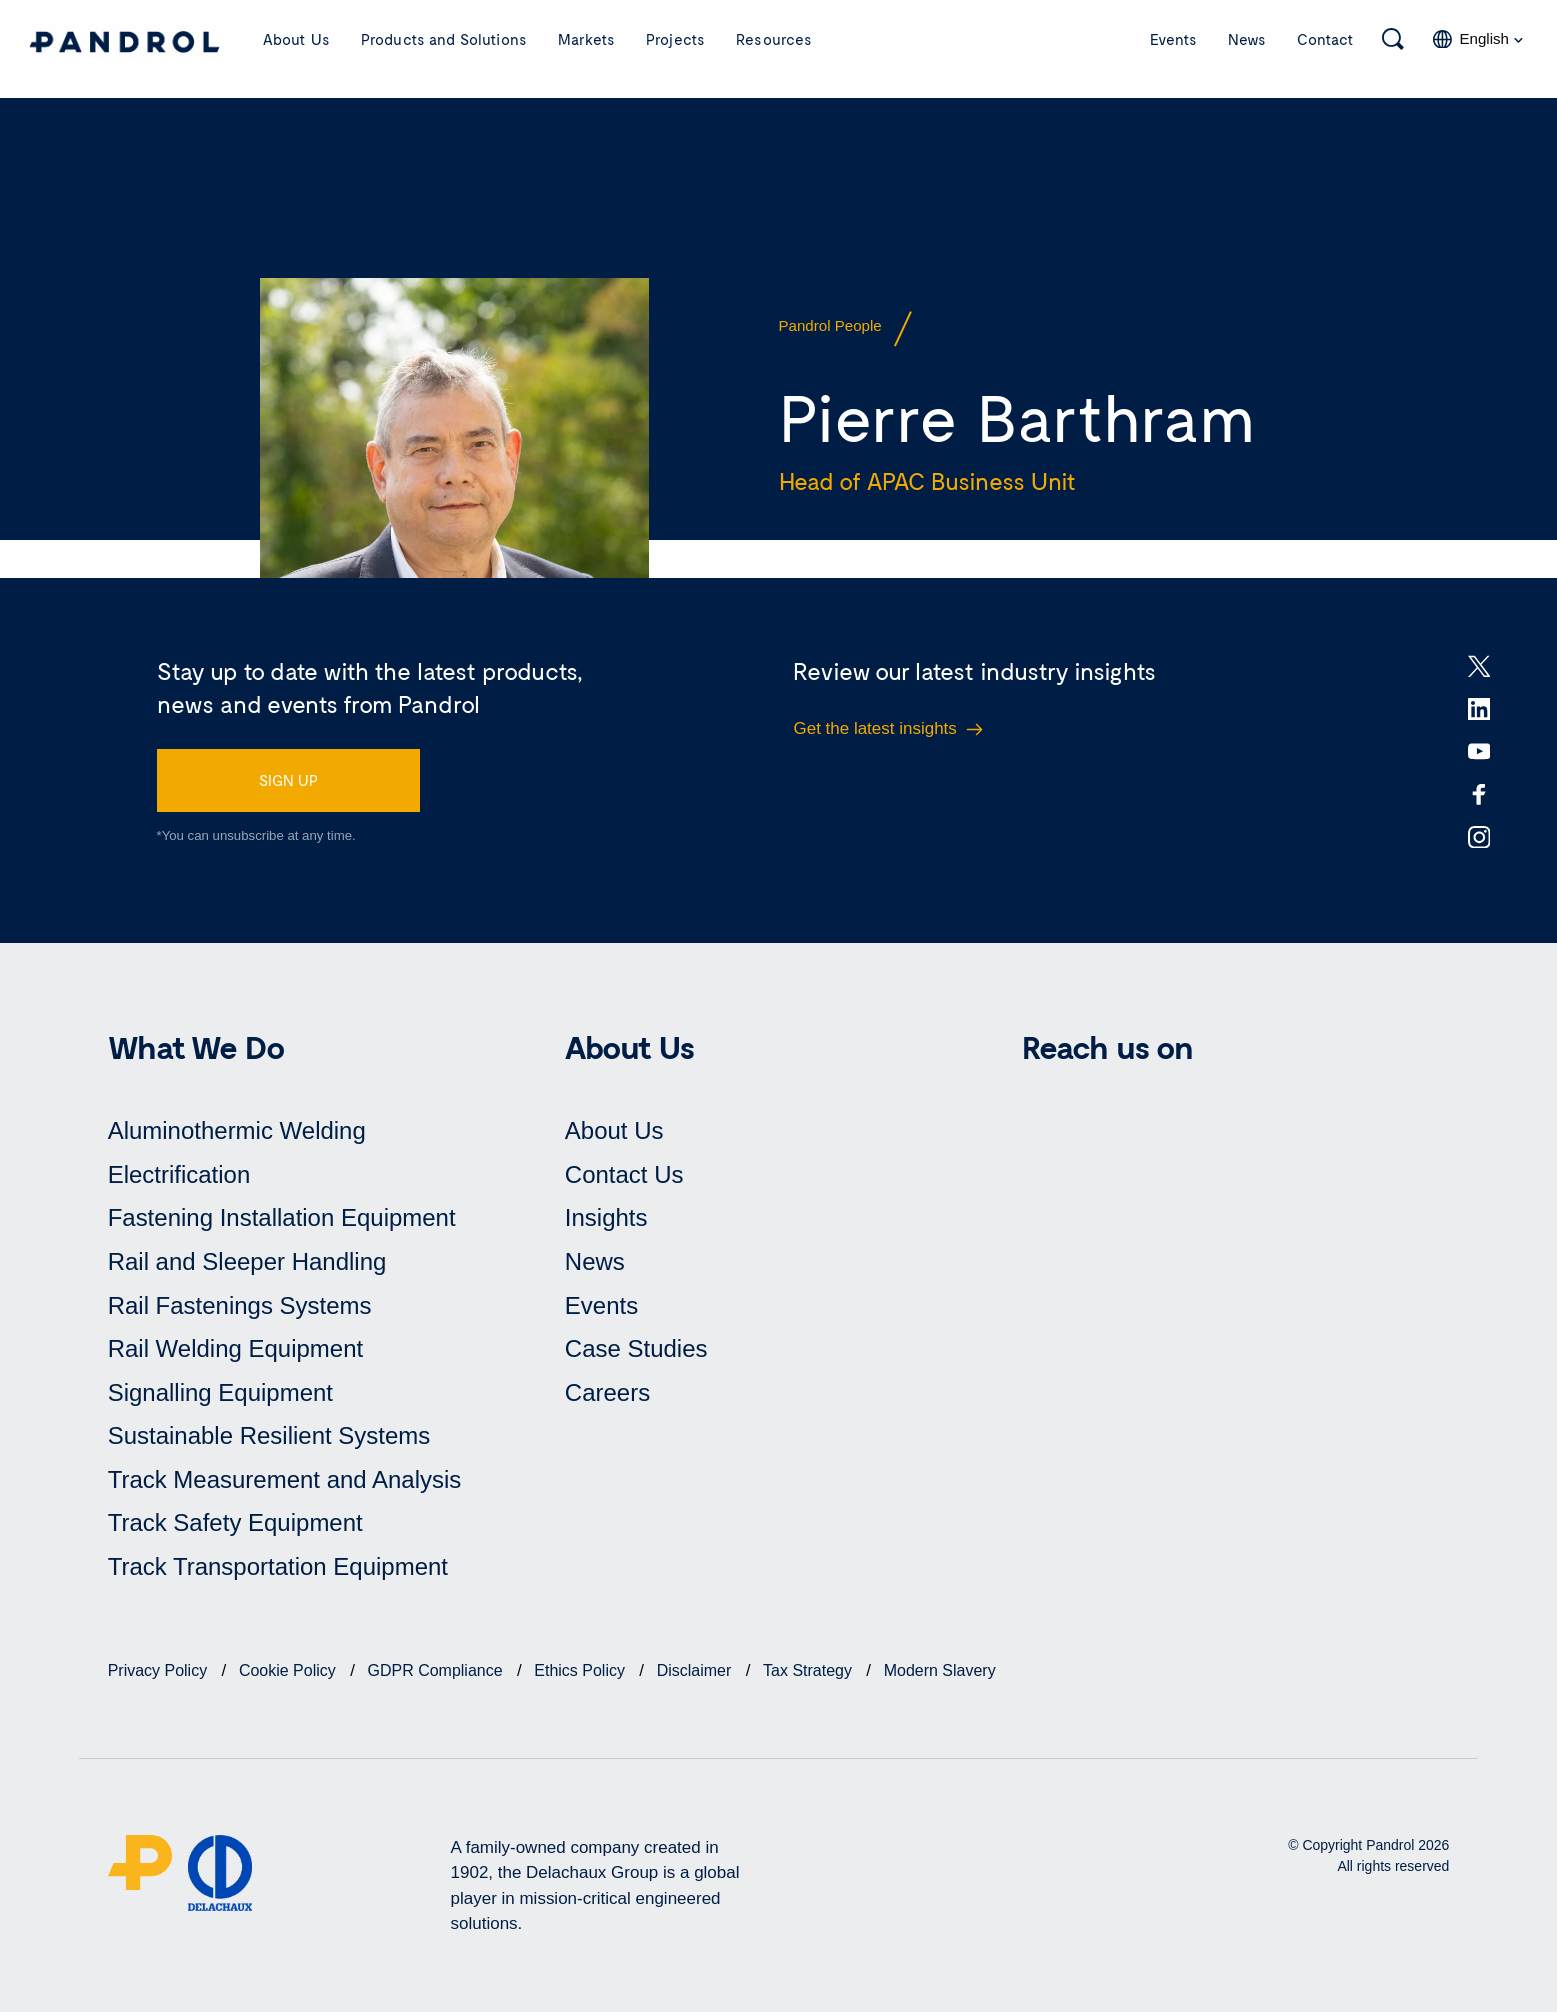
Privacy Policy (160, 1670)
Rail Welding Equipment (236, 1348)
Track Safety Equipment (235, 1522)
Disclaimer (696, 1670)
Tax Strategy (809, 1670)
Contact (1325, 39)
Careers (607, 1392)
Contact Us (624, 1174)
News (1247, 39)
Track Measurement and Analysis (285, 1479)
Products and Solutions (444, 39)
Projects (675, 39)
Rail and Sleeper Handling (247, 1261)
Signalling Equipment (220, 1392)
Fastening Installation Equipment (282, 1217)
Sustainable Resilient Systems (269, 1435)
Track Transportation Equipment (278, 1566)
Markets (586, 39)
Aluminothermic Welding (237, 1130)
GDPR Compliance (437, 1670)
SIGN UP (288, 780)
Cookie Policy (289, 1670)
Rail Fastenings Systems (240, 1305)
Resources (774, 39)
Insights (606, 1217)
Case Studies (636, 1348)
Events (1173, 39)
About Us (296, 39)
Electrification (179, 1174)
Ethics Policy (581, 1670)
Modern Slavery (940, 1670)
